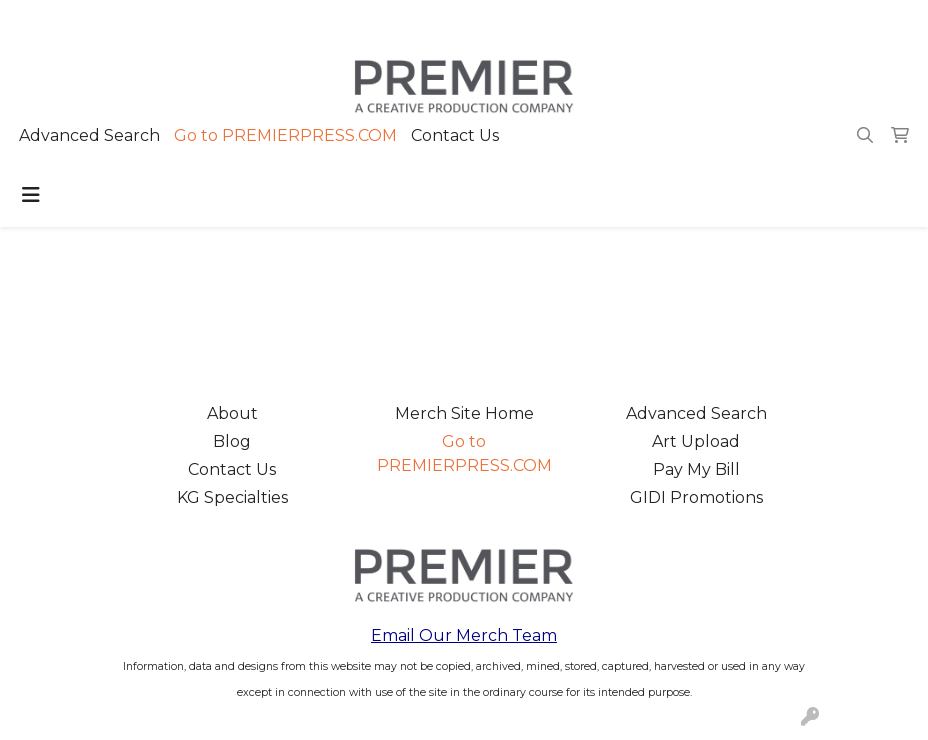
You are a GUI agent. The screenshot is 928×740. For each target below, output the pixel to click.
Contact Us (455, 135)
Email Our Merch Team (464, 635)
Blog (232, 441)
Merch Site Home (464, 413)
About (232, 413)
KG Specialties (232, 497)
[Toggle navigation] (31, 195)
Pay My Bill (696, 469)
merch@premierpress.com (799, 21)
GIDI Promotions (696, 497)
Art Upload (696, 441)
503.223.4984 (624, 21)
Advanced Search (89, 135)
